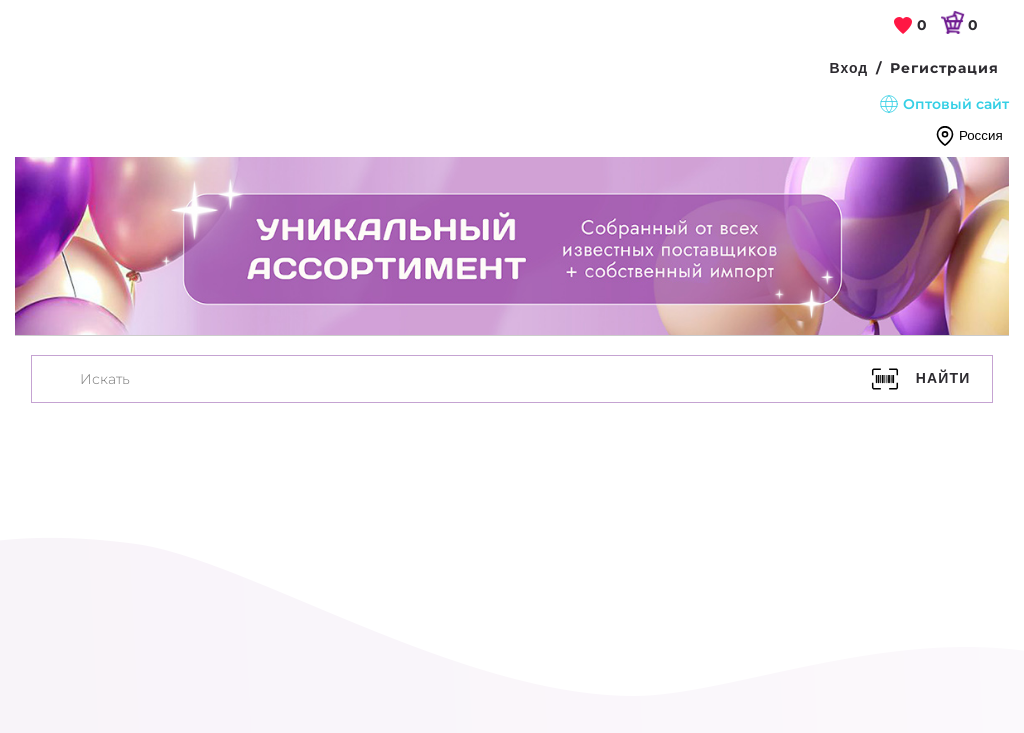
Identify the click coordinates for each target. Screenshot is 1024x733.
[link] (911, 26)
